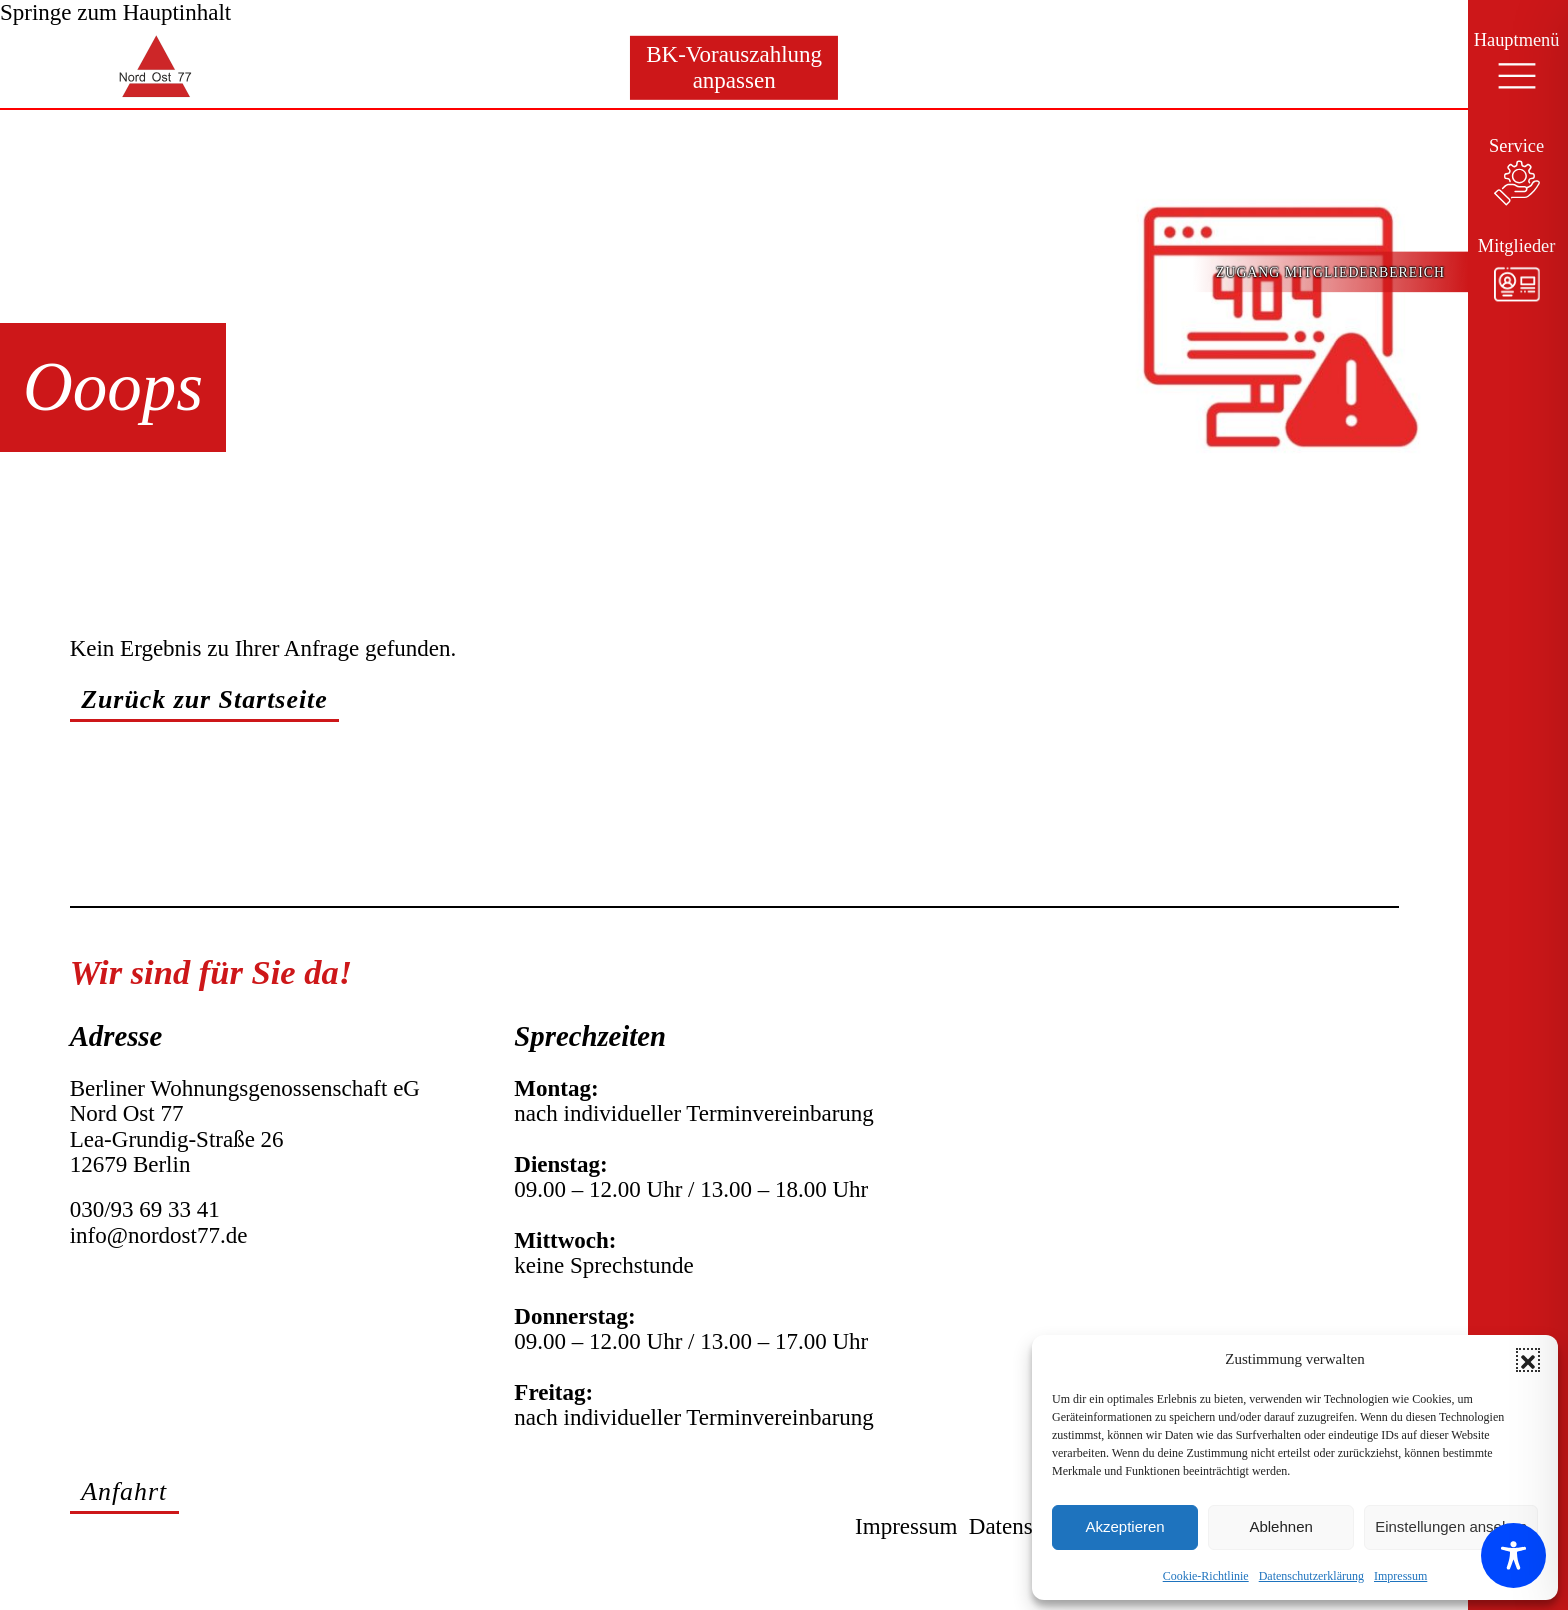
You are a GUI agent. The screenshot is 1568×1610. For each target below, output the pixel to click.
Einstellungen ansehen (1451, 1526)
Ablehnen (1280, 1526)
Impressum (1400, 1576)
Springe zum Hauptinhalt (115, 12)
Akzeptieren (1124, 1526)
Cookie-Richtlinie (1206, 1576)
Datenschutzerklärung (1311, 1576)
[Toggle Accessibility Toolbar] (1513, 1555)
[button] (1528, 1360)
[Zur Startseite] (86, 67)
